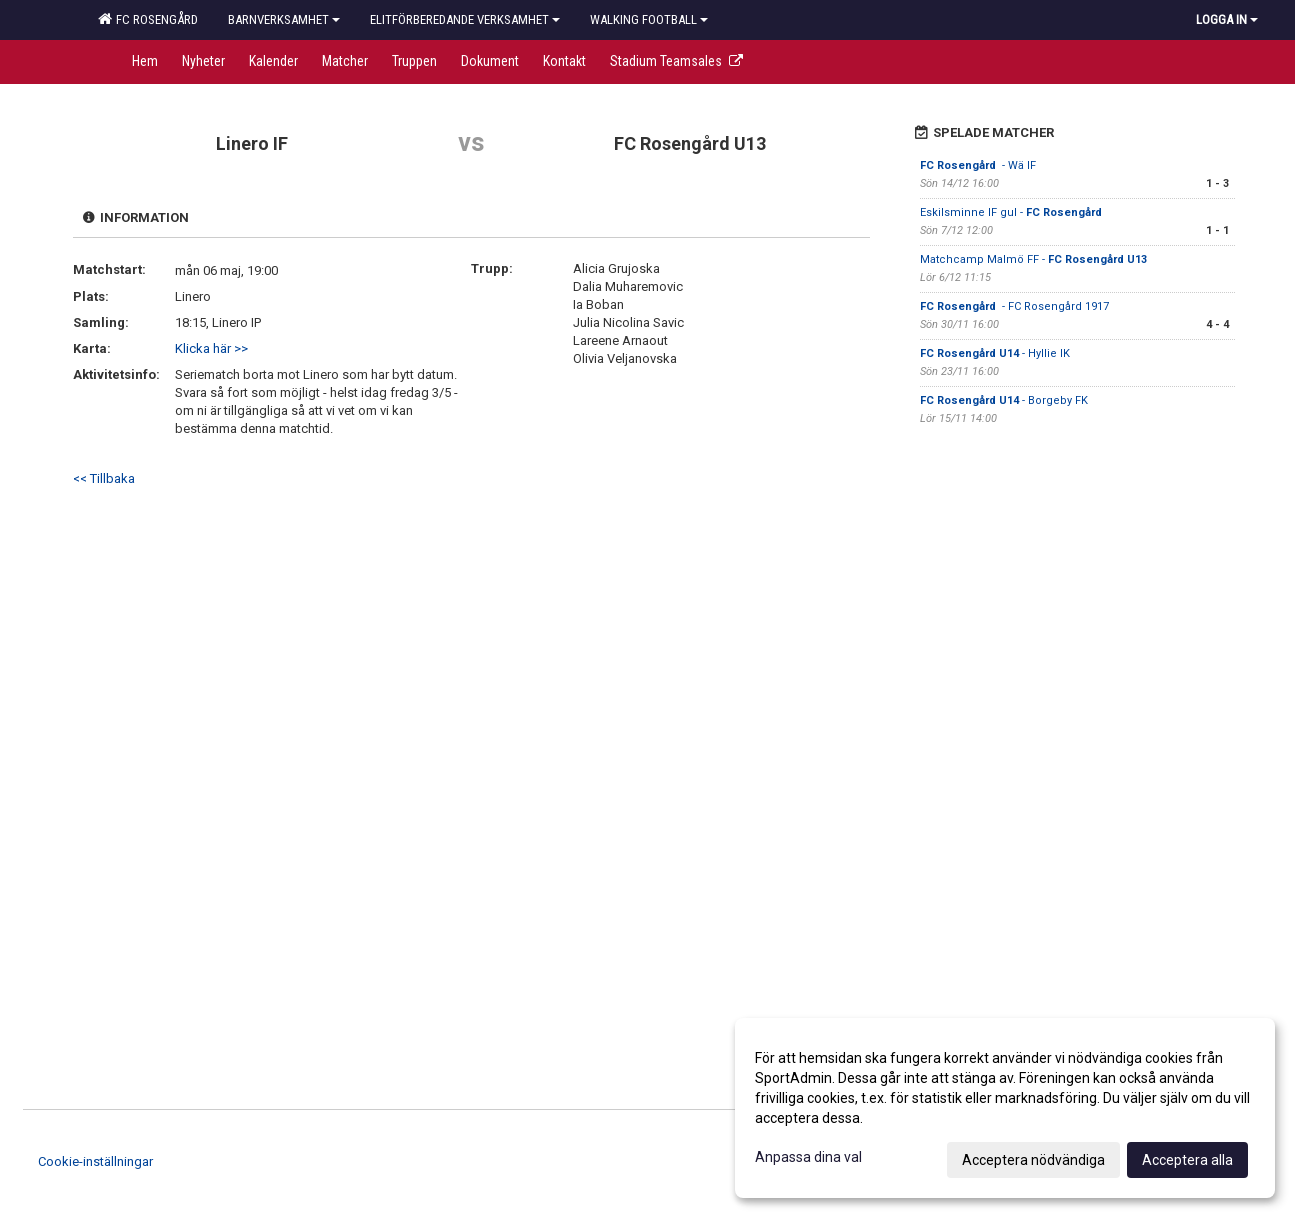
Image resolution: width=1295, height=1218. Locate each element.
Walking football (649, 19)
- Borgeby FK (1004, 400)
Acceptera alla (1187, 1160)
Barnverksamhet (284, 19)
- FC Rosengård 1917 (1014, 306)
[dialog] (1005, 1108)
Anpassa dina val (808, 1157)
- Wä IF (978, 165)
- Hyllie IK (995, 353)
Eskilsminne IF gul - (1012, 212)
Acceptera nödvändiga (1033, 1160)
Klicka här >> (211, 348)
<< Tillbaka (104, 478)
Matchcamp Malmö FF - (1033, 259)
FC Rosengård (148, 19)
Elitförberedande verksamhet (465, 19)
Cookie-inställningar (95, 1161)
